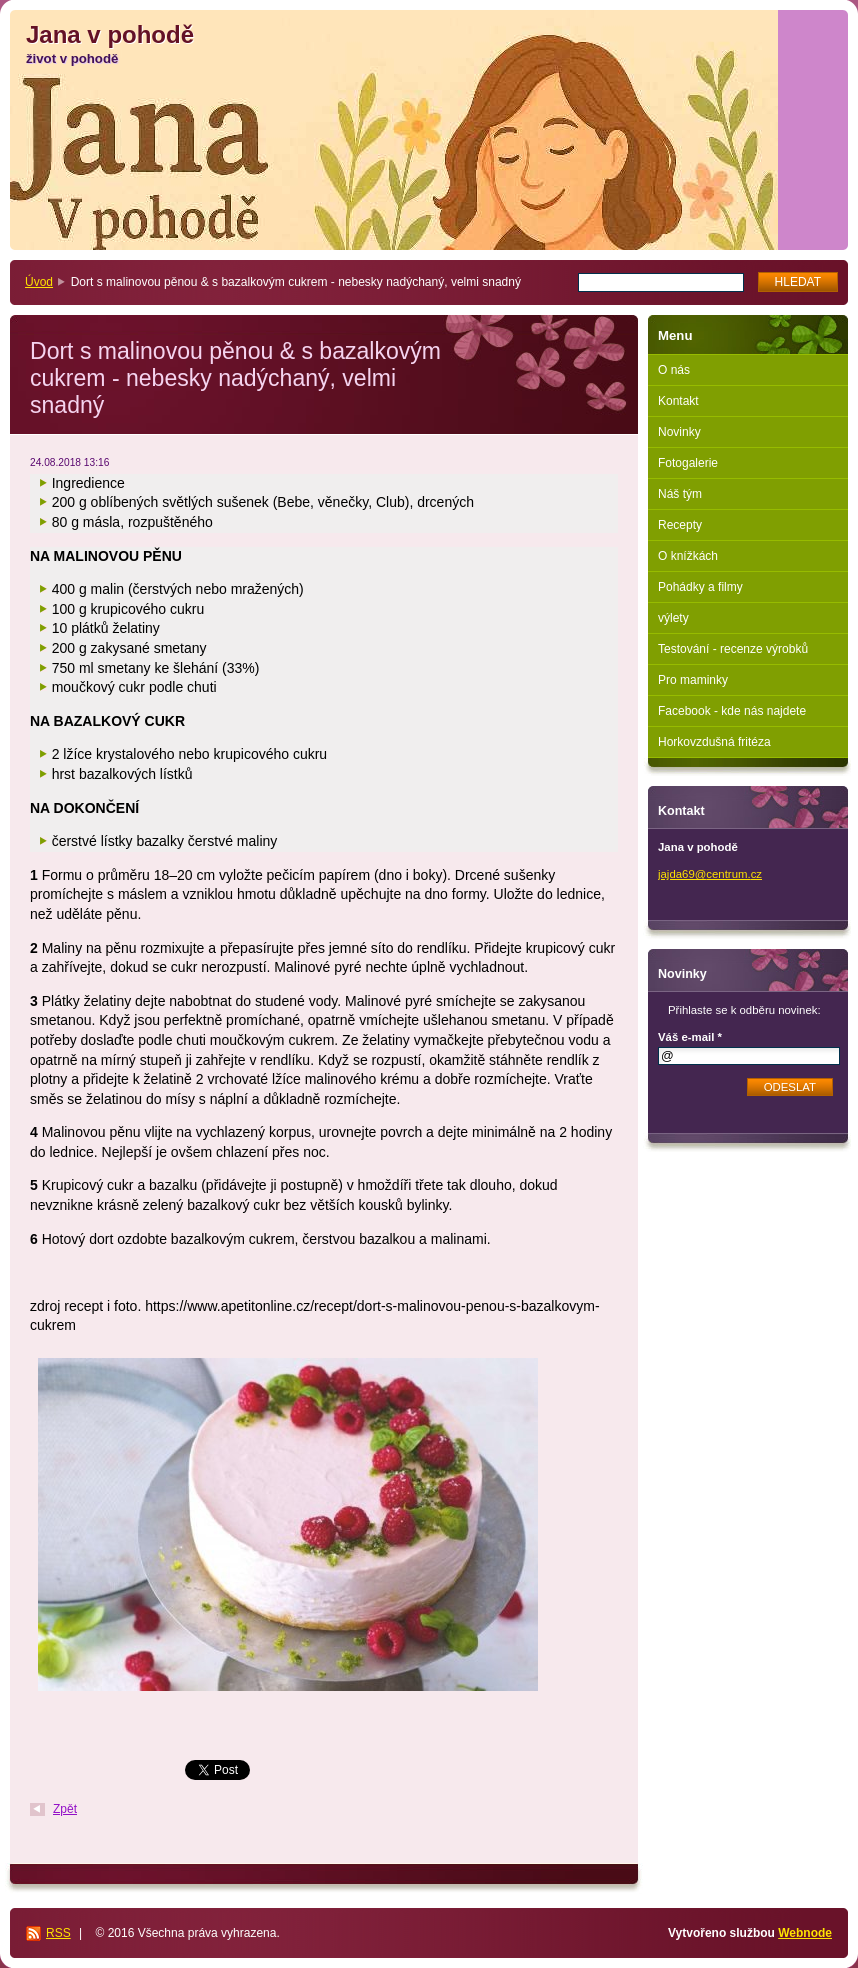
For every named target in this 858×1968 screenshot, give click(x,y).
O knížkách (688, 556)
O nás (674, 370)
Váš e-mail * (690, 1037)
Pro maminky (693, 680)
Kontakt (678, 401)
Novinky (679, 432)
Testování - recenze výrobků (733, 649)
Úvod (39, 282)
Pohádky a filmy (700, 587)
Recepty (680, 525)
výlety (673, 618)
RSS (58, 1933)
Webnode (805, 1933)
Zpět (65, 1809)
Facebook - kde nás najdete (732, 711)
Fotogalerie (688, 463)
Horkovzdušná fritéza (714, 742)
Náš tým (680, 494)
